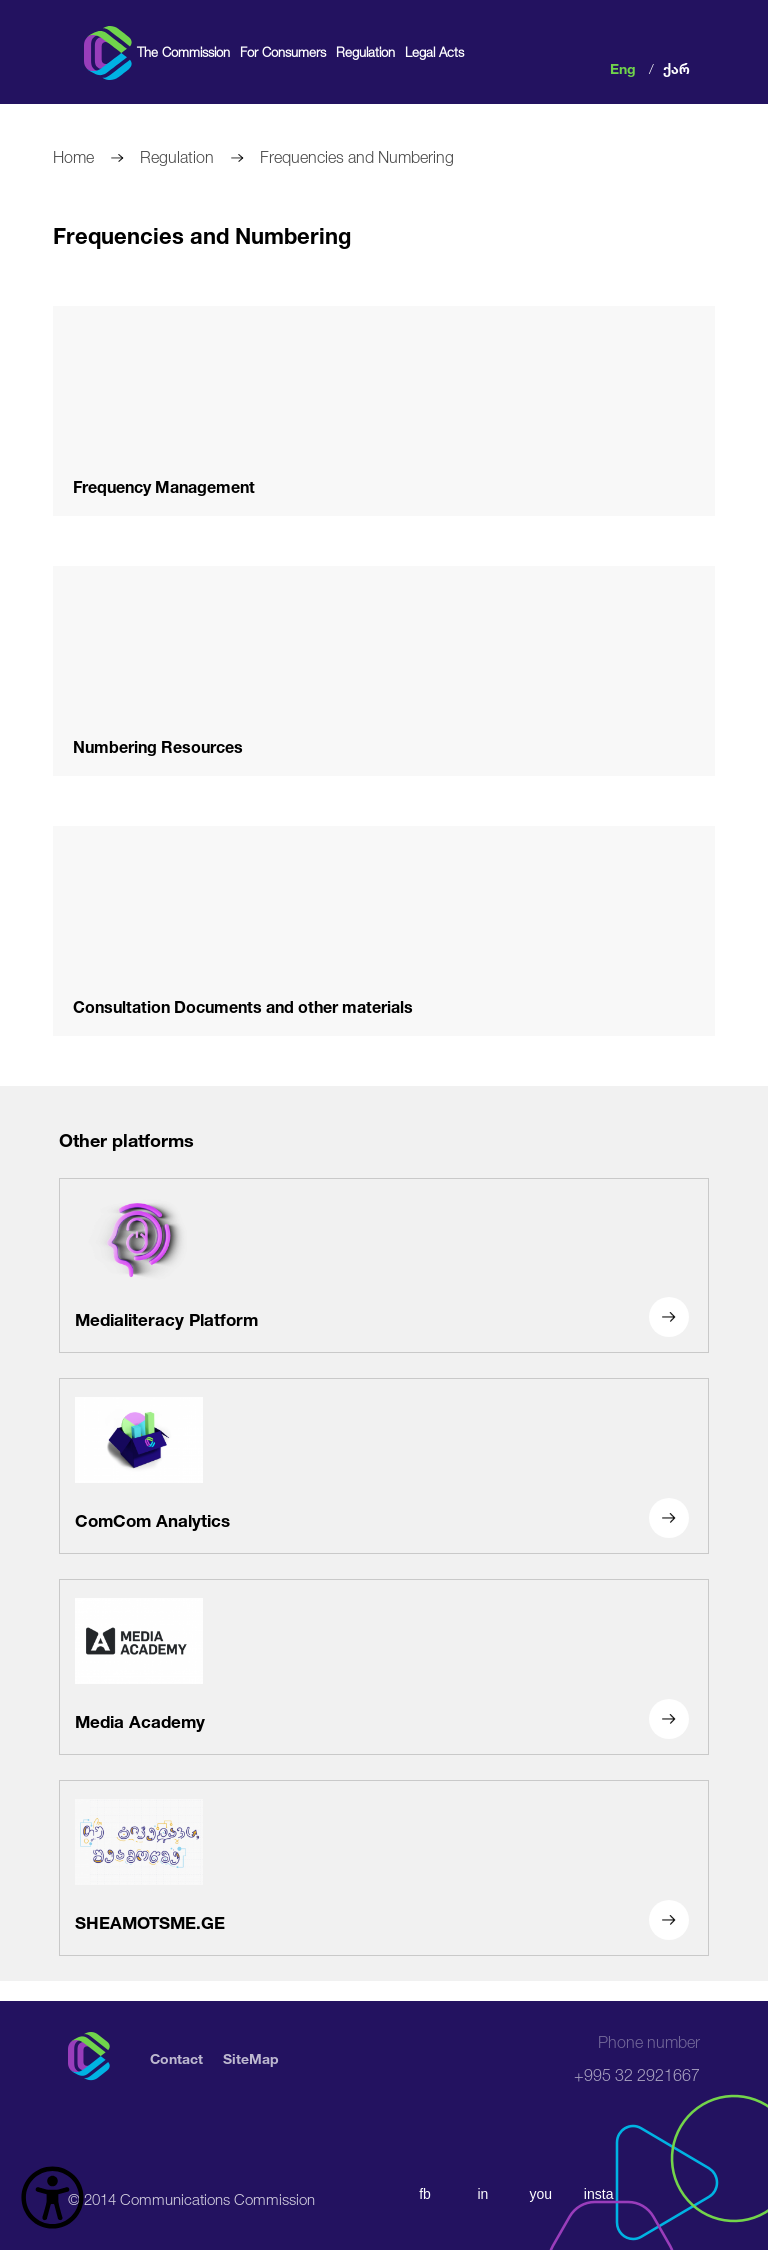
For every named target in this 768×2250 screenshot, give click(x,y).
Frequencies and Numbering (357, 154)
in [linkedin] (482, 2194)
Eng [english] (623, 66)
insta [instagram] (599, 2194)
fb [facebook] (425, 2194)
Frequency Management (164, 484)
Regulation (365, 52)
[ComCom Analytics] (383, 1466)
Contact (176, 2057)
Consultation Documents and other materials (243, 1004)
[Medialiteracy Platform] (383, 1266)
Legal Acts (434, 52)
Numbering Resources (158, 744)
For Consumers (283, 52)
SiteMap (251, 2057)
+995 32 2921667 (637, 2058)
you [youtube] (540, 2194)
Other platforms (126, 1138)
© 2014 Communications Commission (191, 2197)
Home (73, 154)
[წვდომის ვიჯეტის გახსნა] (52, 2197)
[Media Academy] (383, 1667)
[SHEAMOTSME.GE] (383, 1868)
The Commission (183, 52)
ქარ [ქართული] (676, 66)
